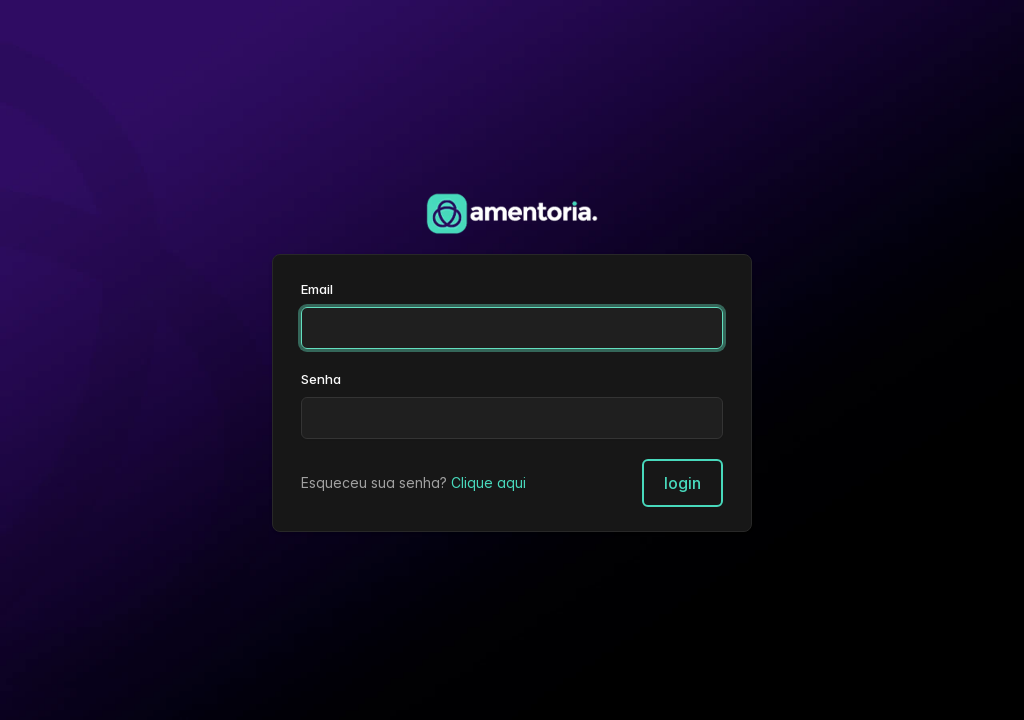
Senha (321, 379)
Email (317, 289)
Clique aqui (488, 482)
